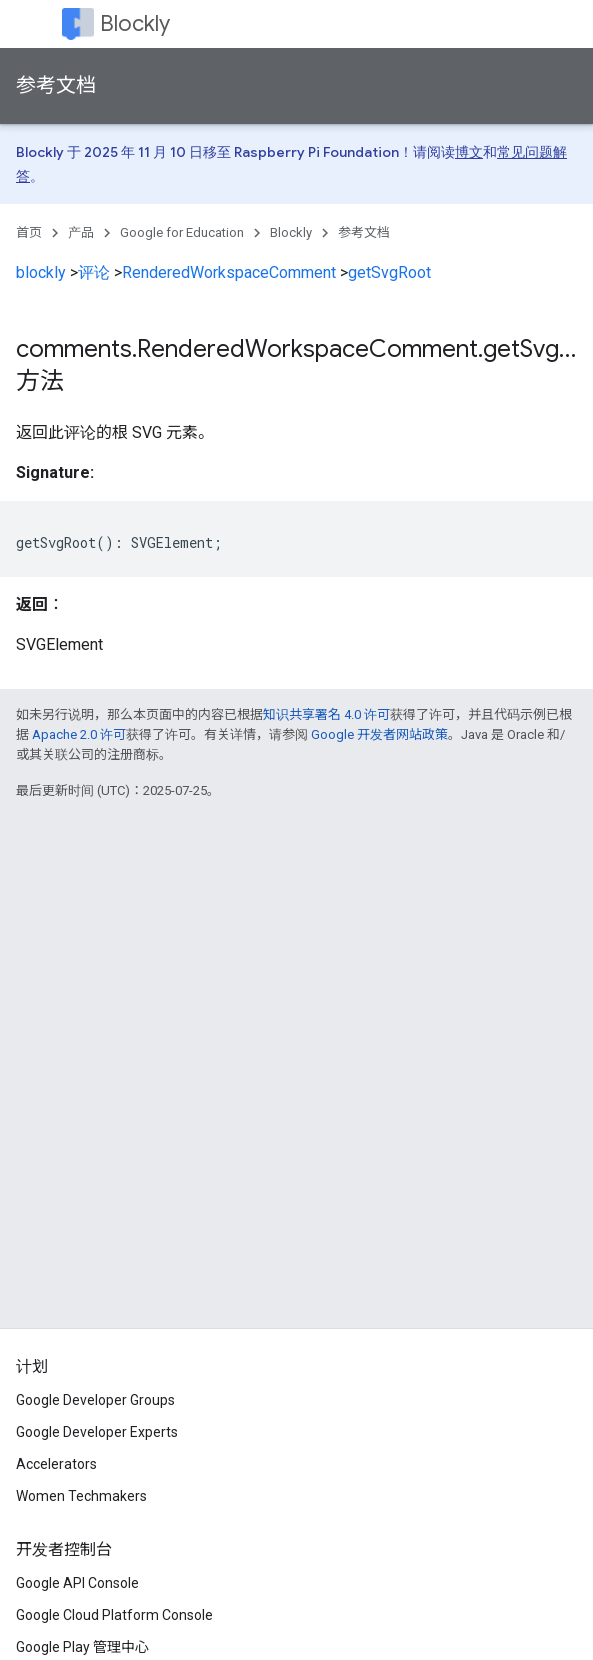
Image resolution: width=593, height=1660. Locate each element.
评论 (94, 272)
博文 (469, 152)
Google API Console (77, 1583)
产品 (81, 232)
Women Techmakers (81, 1496)
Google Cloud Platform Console (114, 1615)
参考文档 (56, 85)
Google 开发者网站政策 (379, 734)
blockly (41, 272)
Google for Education (182, 232)
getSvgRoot (389, 272)
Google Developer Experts (97, 1432)
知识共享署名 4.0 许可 (326, 714)
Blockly (135, 23)
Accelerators (56, 1464)
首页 (29, 232)
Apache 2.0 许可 (79, 734)
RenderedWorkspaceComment (229, 272)
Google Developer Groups (95, 1400)
